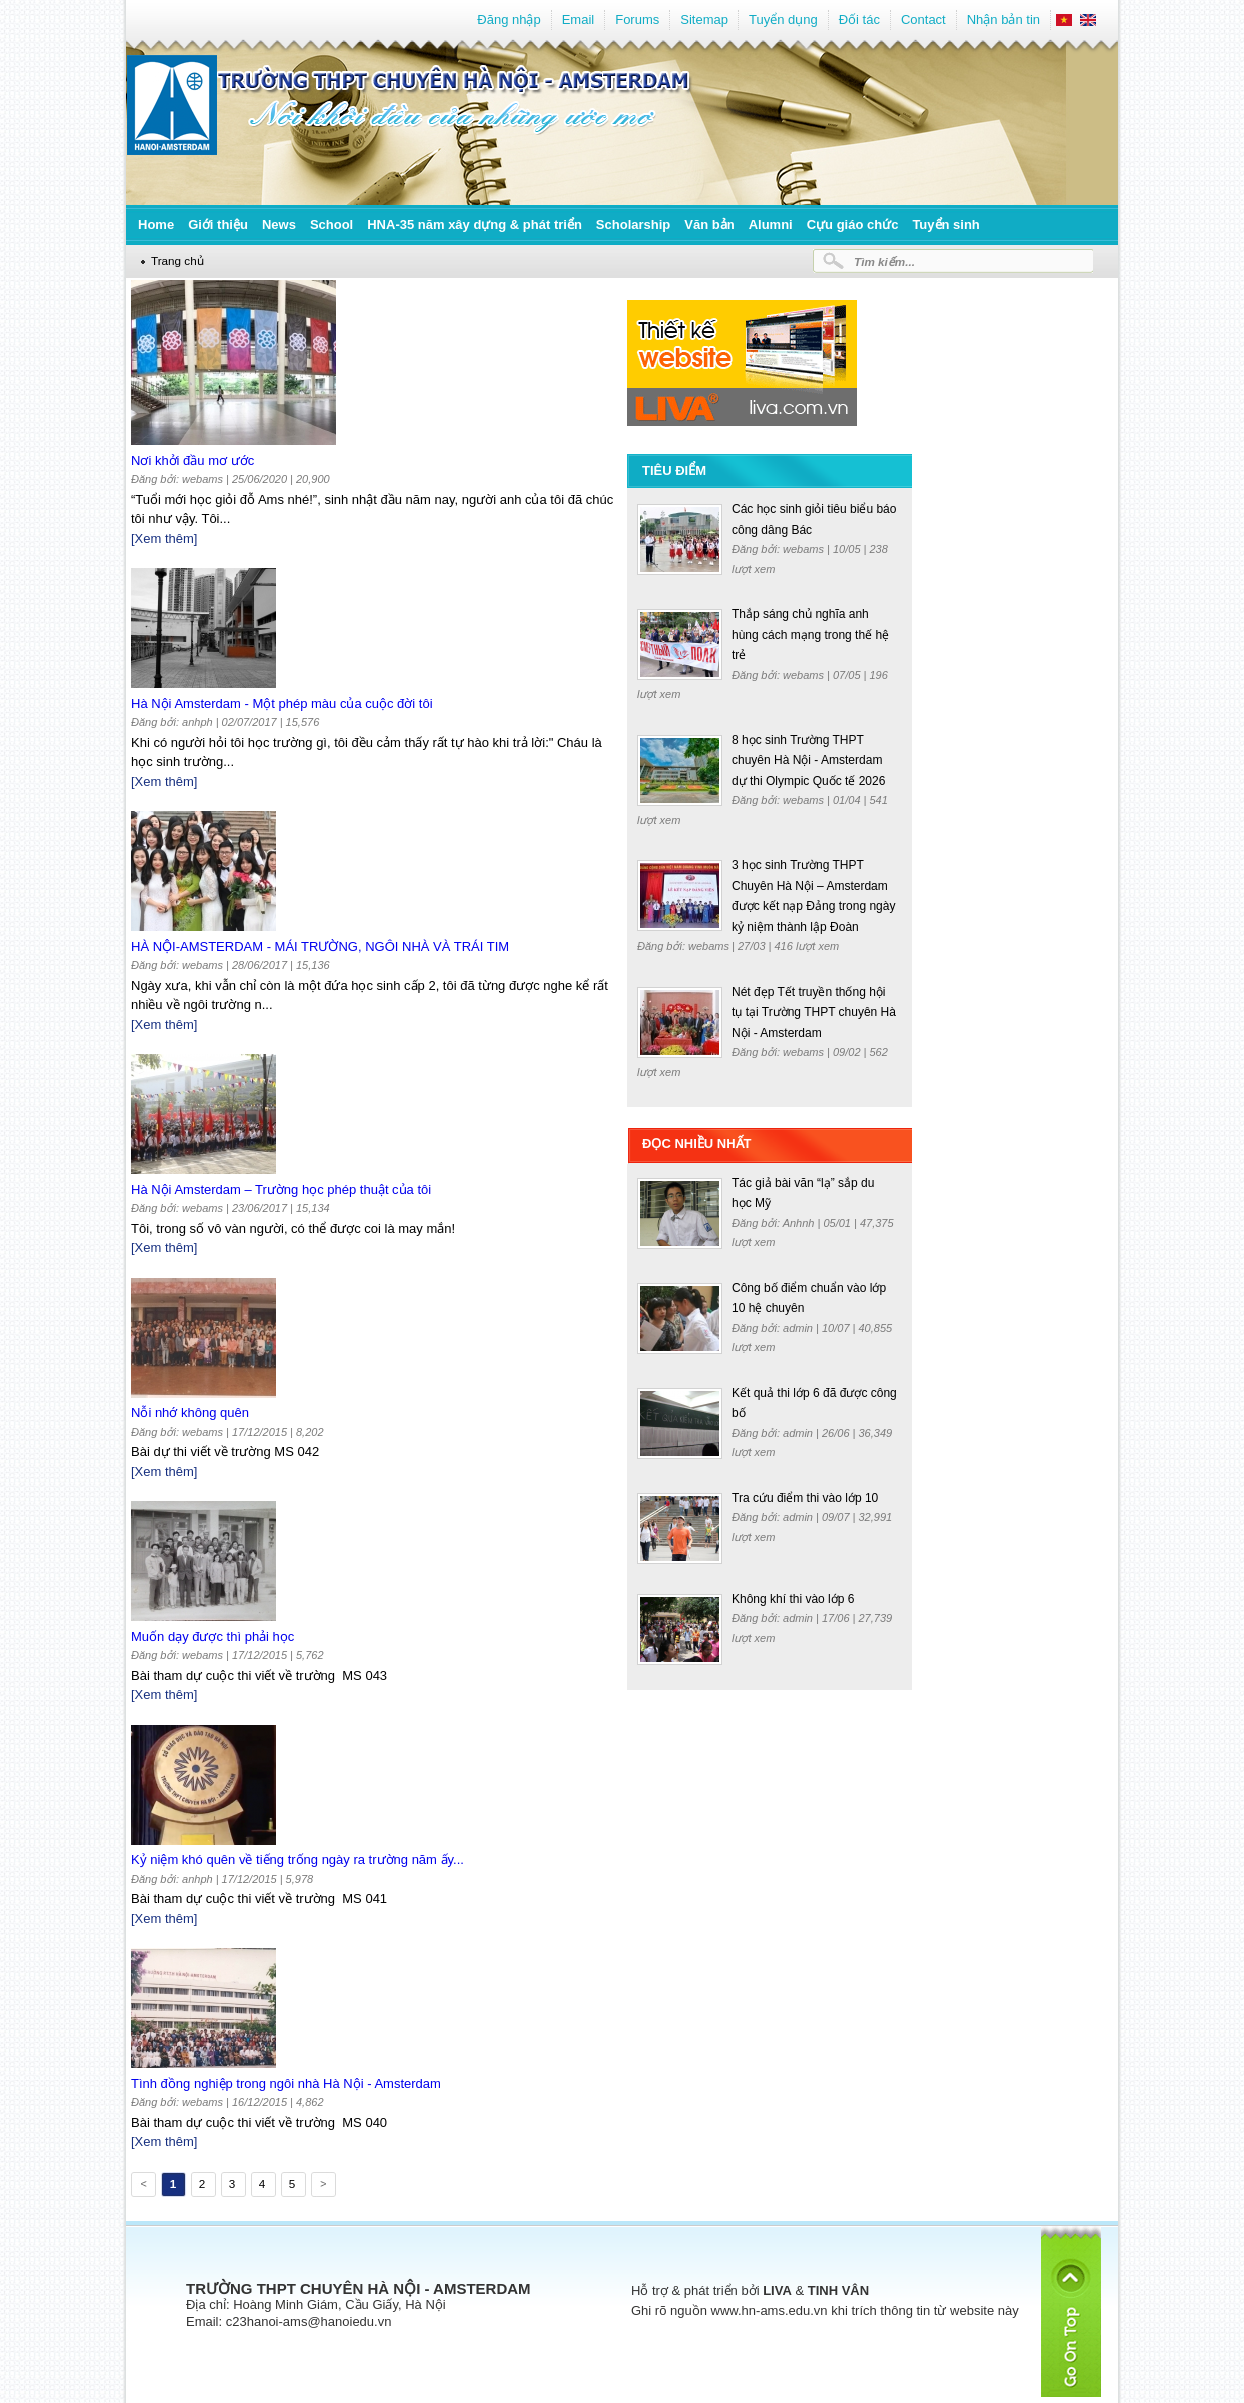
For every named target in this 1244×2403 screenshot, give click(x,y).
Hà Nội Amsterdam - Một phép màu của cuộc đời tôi (282, 703)
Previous (142, 2187)
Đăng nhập (508, 19)
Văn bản (709, 224)
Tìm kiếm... (884, 261)
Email (578, 19)
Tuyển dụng (783, 19)
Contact (923, 19)
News (279, 224)
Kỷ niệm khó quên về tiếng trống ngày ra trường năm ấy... (297, 1859)
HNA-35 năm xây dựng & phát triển (474, 224)
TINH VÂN (838, 2290)
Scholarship (633, 224)
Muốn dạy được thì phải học (212, 1636)
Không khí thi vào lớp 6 (793, 1599)
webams (805, 549)
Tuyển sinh (945, 224)
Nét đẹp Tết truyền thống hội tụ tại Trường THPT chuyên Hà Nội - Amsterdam (814, 1012)
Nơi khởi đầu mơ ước (192, 460)
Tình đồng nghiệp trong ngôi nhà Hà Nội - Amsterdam (286, 2083)
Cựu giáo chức (853, 224)
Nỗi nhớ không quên (190, 1412)
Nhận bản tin (1003, 19)
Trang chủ (177, 260)
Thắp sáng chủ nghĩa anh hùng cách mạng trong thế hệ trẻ (810, 634)
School (331, 224)
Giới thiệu (218, 224)
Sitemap (704, 19)
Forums (637, 19)
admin (799, 1328)
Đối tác (859, 19)
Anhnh (800, 1223)
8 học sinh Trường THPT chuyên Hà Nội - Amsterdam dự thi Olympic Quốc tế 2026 (808, 760)
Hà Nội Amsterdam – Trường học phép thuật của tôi (281, 1189)
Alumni (771, 224)
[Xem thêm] (164, 538)
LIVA (777, 2290)
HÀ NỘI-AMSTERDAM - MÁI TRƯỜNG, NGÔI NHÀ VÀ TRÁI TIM (320, 946)
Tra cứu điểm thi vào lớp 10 (805, 1498)
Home (156, 224)
